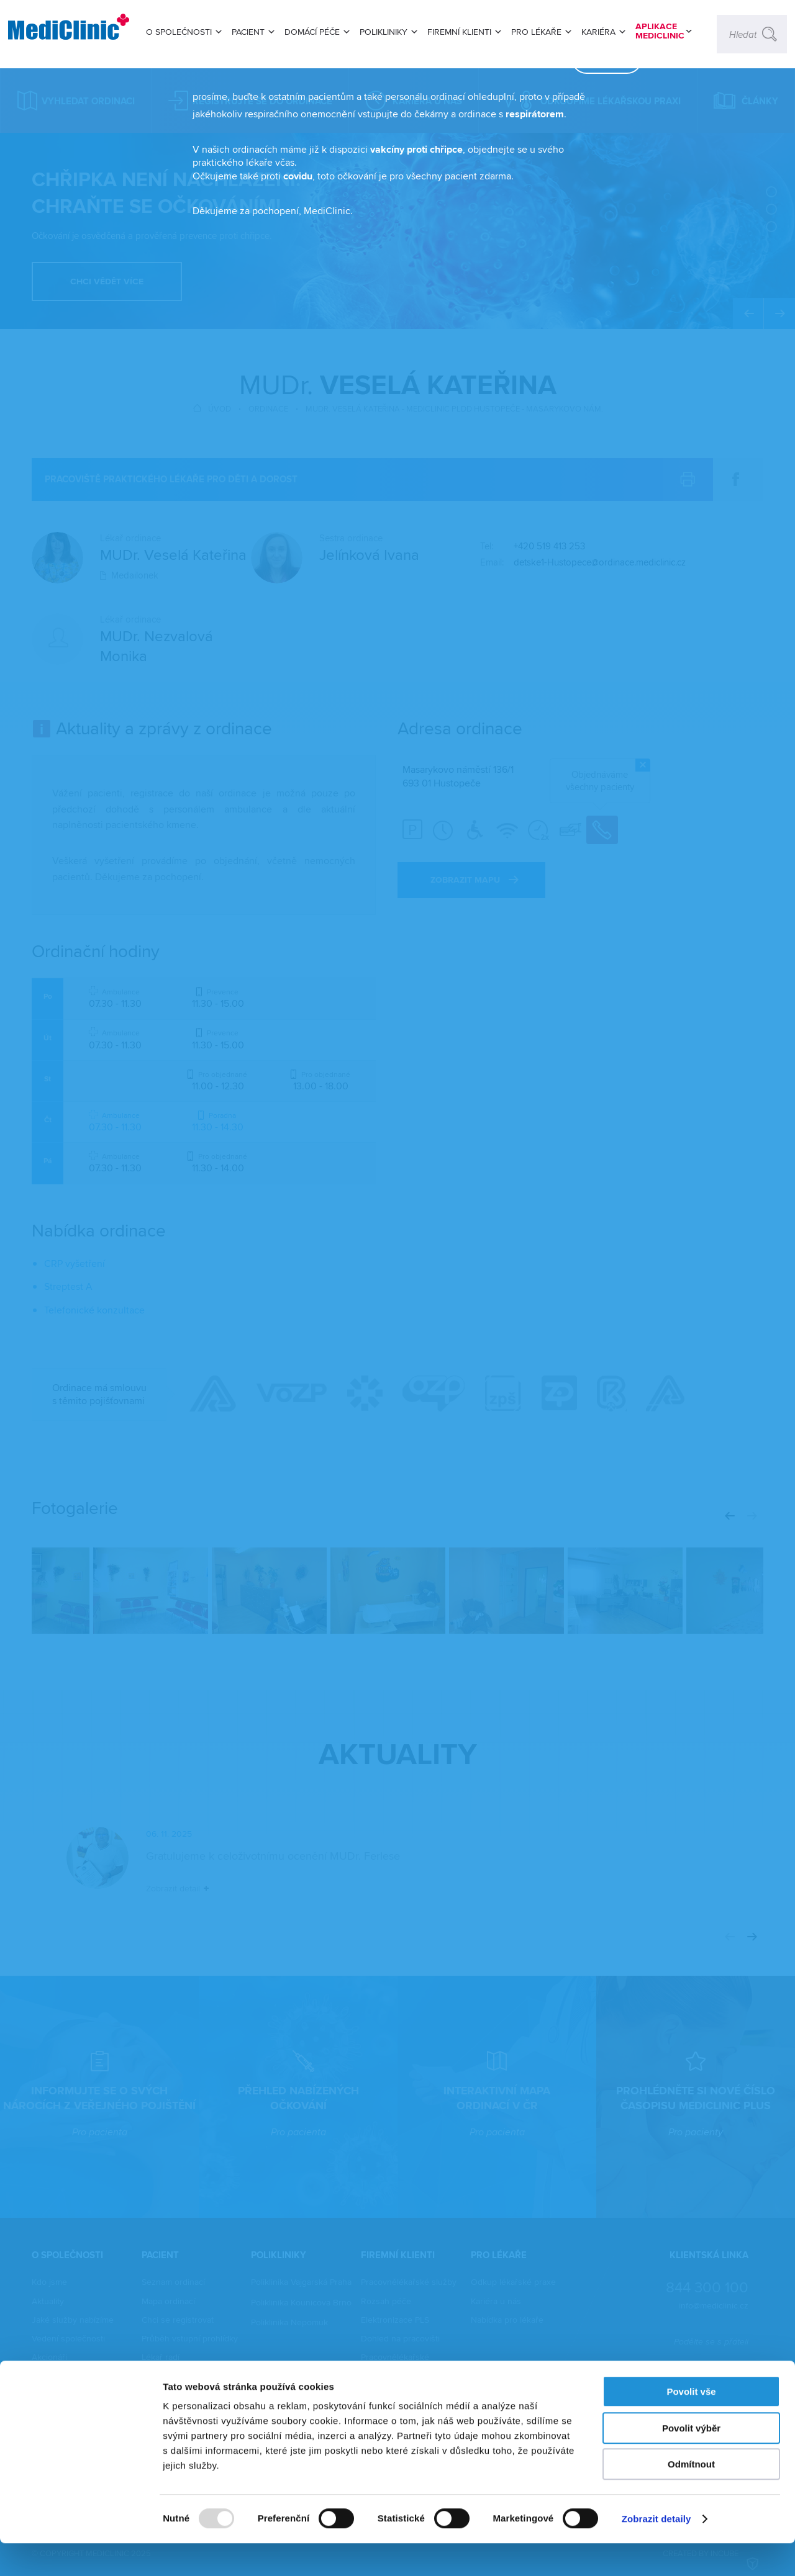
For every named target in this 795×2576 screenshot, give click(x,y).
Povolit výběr (691, 2461)
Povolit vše (691, 2424)
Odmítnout (691, 2497)
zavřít (587, 126)
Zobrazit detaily (656, 2551)
